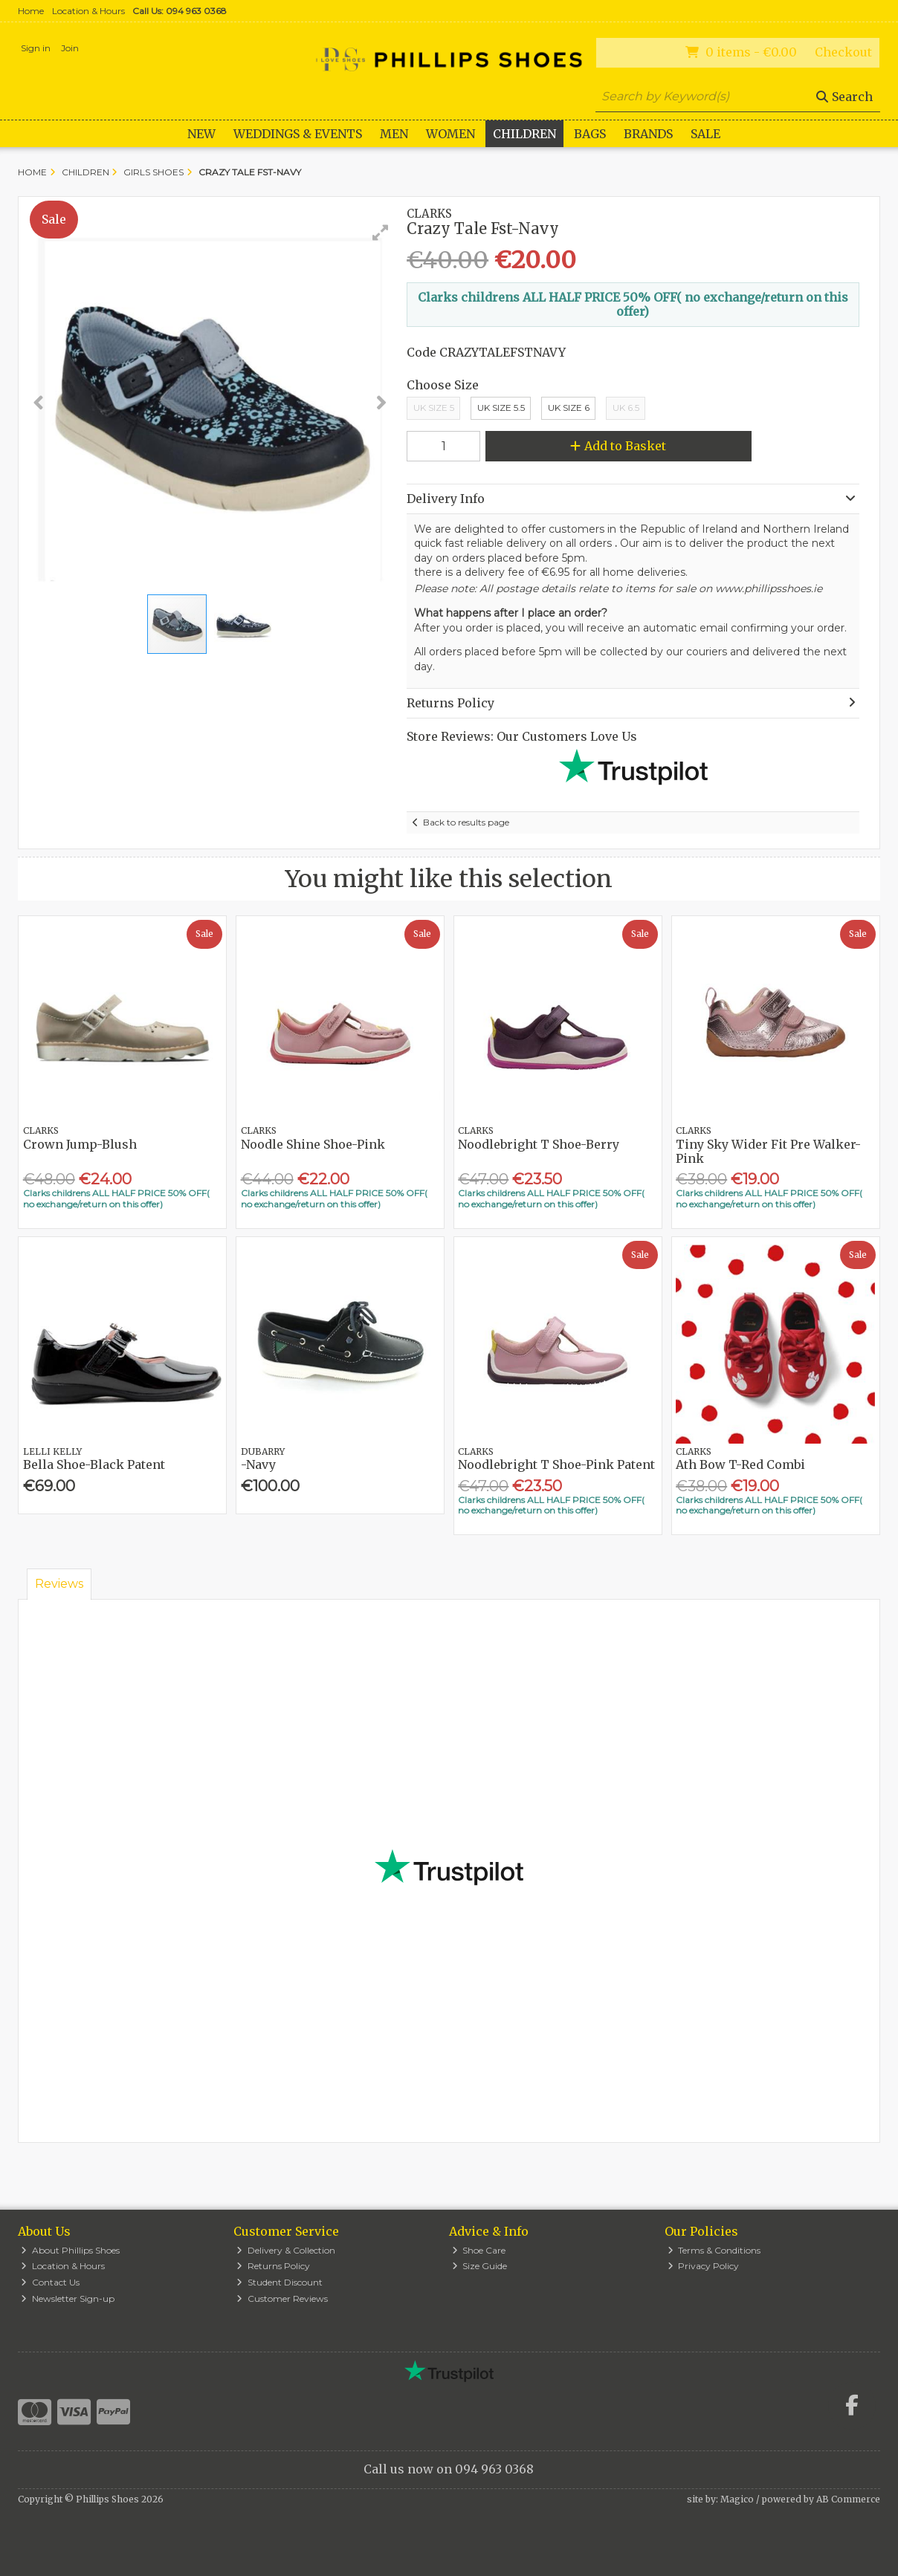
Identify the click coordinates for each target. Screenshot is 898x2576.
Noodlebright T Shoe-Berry (538, 1144)
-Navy (258, 1464)
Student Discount (279, 2282)
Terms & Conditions (714, 2250)
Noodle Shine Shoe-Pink (313, 1144)
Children (524, 133)
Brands (648, 133)
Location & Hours (88, 10)
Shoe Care (479, 2250)
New (201, 133)
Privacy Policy (704, 2265)
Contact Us (50, 2282)
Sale (705, 133)
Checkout (843, 52)
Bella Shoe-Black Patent (94, 1464)
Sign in (36, 47)
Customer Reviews (282, 2298)
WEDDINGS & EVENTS (297, 133)
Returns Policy (273, 2265)
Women (450, 133)
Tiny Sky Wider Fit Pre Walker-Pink (768, 1151)
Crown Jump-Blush (80, 1144)
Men (394, 133)
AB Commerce (848, 2499)
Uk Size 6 (568, 407)
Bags (590, 133)
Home (31, 10)
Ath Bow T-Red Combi (740, 1464)
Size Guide (480, 2265)
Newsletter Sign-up (67, 2298)
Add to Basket (618, 445)
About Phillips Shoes (70, 2250)
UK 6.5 (626, 407)
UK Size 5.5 (501, 407)
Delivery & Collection (285, 2250)
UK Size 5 (433, 407)
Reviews (59, 1584)
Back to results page (466, 822)
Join (70, 47)
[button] (381, 232)
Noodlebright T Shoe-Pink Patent (556, 1464)
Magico (737, 2499)
